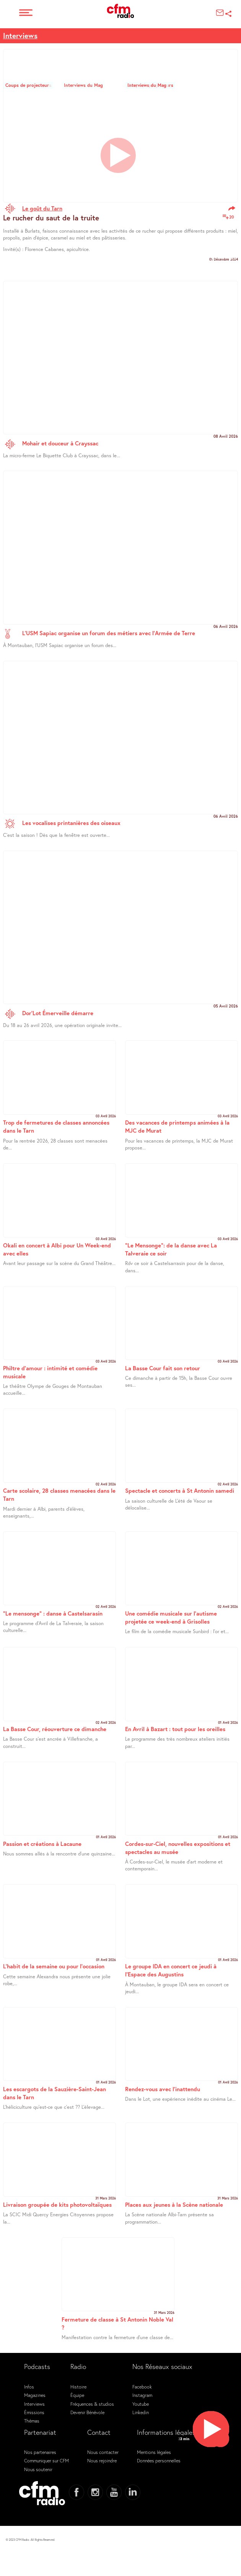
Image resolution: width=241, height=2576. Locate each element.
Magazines (35, 2395)
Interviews (20, 35)
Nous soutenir (38, 2469)
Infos (29, 2387)
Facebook (142, 2387)
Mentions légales (154, 2452)
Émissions (34, 2412)
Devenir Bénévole (87, 2412)
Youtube (140, 2404)
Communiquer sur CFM (46, 2460)
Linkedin (140, 2412)
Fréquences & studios (92, 2404)
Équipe (77, 2395)
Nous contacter (103, 2452)
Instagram (142, 2395)
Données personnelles (159, 2460)
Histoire (78, 2387)
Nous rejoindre (102, 2460)
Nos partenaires (40, 2452)
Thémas (31, 2421)
